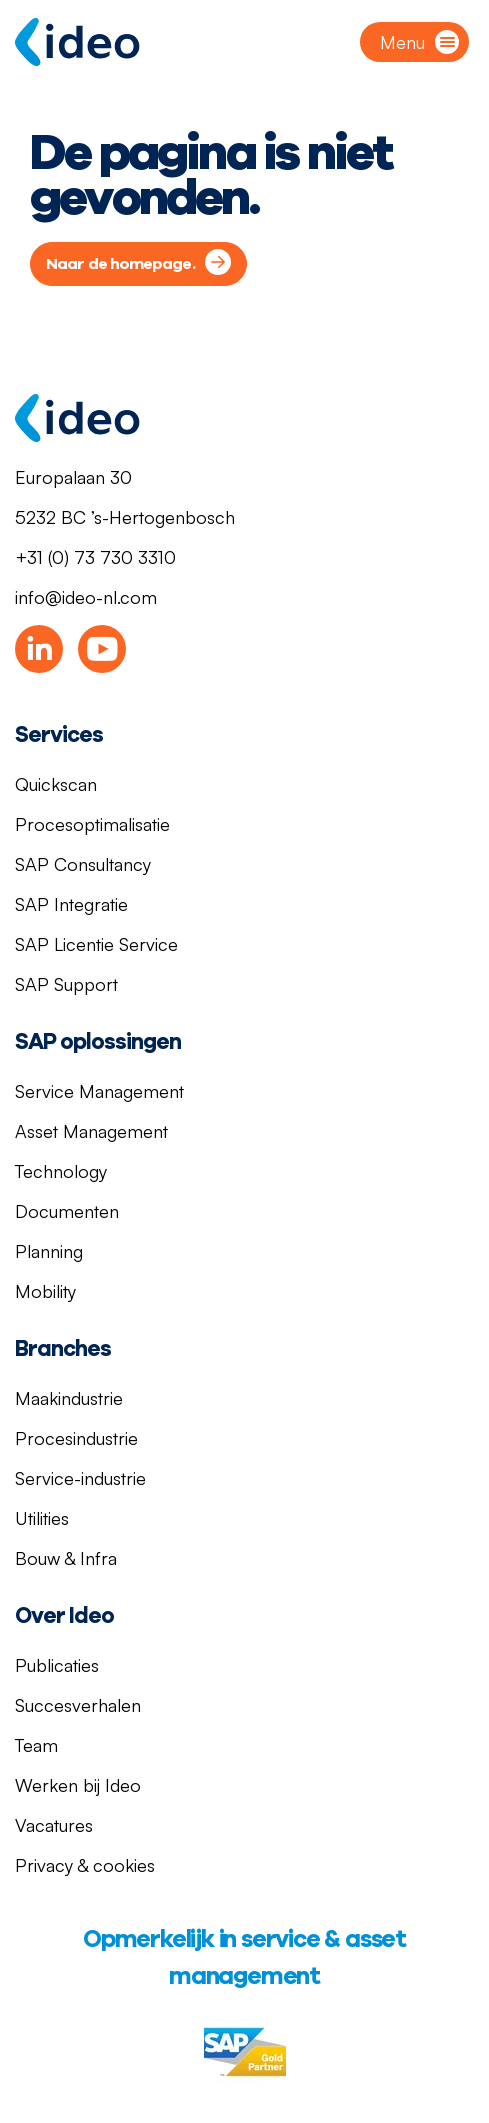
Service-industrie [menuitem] (80, 1478)
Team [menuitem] (36, 1745)
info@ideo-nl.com (86, 597)
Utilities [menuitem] (42, 1518)
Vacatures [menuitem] (54, 1825)
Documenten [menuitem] (67, 1211)
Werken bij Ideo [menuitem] (78, 1785)
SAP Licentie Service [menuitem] (96, 944)
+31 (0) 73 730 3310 (95, 557)
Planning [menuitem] (49, 1251)
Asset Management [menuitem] (91, 1131)
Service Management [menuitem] (99, 1091)
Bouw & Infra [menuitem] (66, 1558)
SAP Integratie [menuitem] (71, 904)
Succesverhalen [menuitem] (78, 1705)
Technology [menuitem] (61, 1171)
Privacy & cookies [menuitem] (85, 1865)
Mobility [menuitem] (45, 1291)
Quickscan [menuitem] (56, 784)
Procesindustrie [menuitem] (76, 1438)
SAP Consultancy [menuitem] (83, 864)
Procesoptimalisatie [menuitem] (92, 824)
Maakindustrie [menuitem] (69, 1398)
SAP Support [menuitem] (66, 984)
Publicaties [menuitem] (57, 1665)
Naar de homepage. (120, 264)
